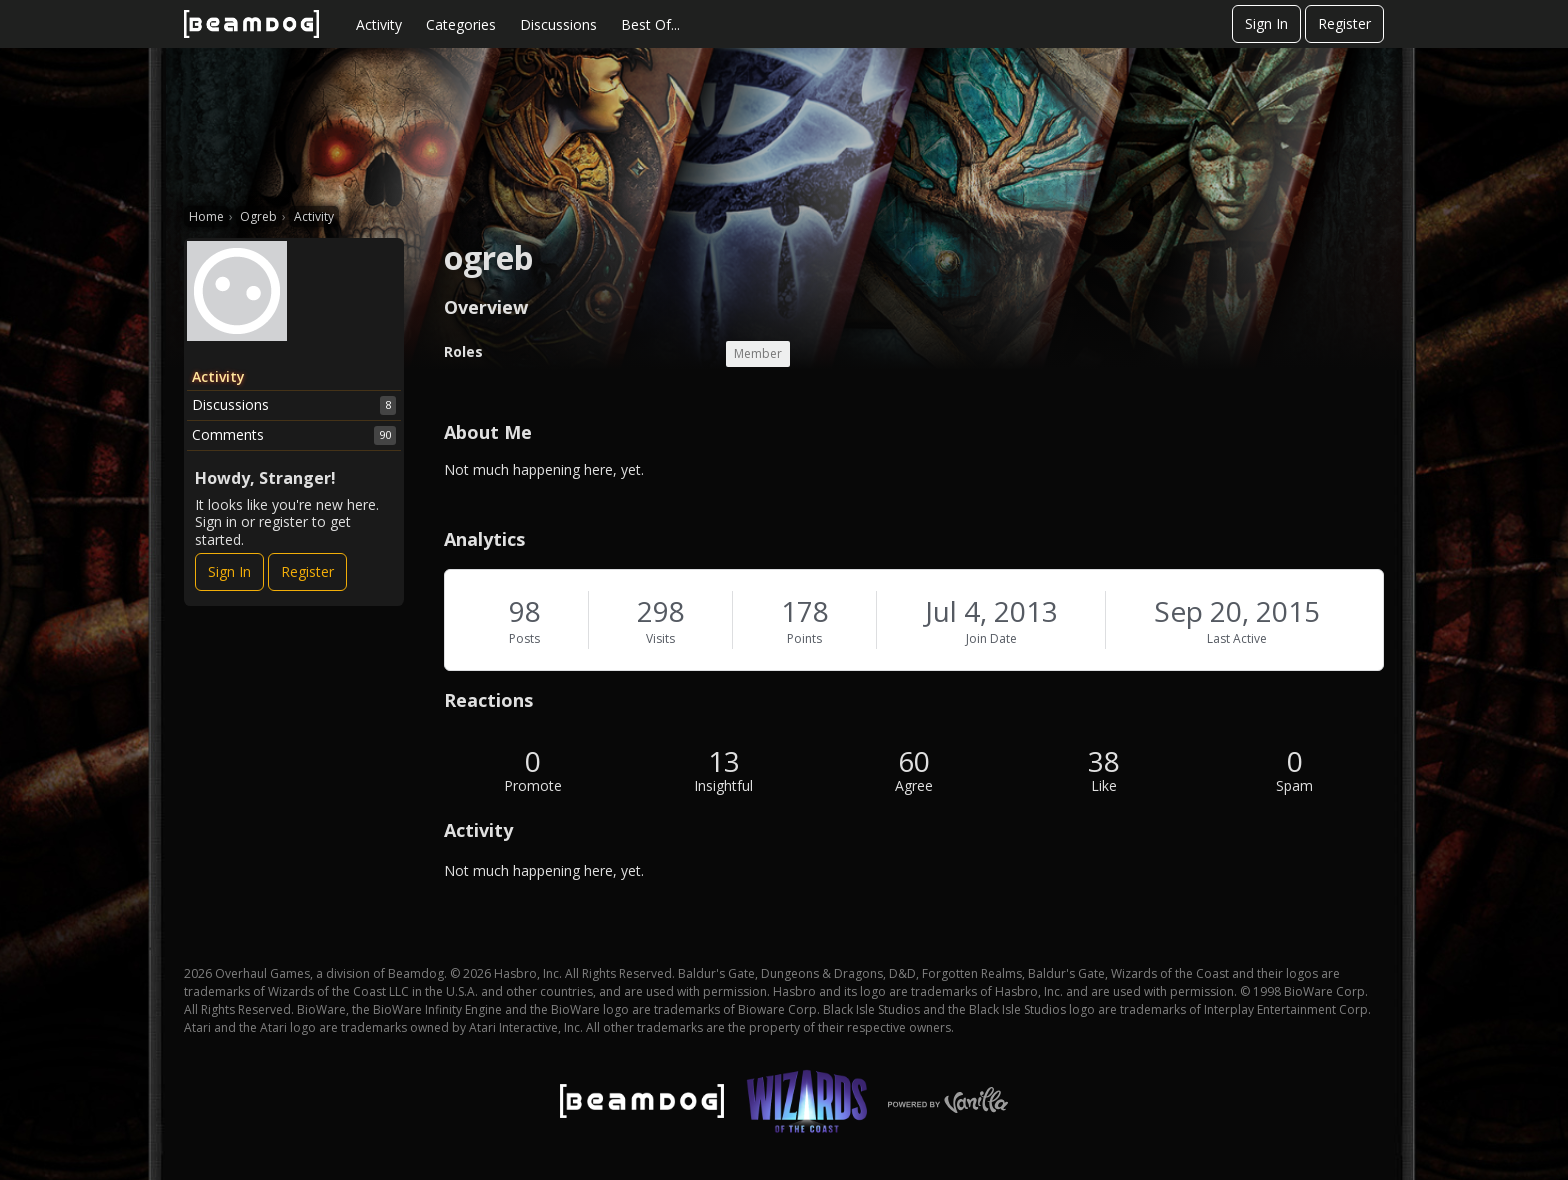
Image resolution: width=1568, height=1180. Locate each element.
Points (804, 638)
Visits (660, 638)
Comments (294, 435)
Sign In (1266, 23)
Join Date (991, 638)
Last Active (1237, 638)
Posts (524, 638)
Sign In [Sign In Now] (229, 571)
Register (1344, 23)
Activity (379, 24)
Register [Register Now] (307, 571)
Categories (461, 24)
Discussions (558, 24)
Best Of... (650, 24)
